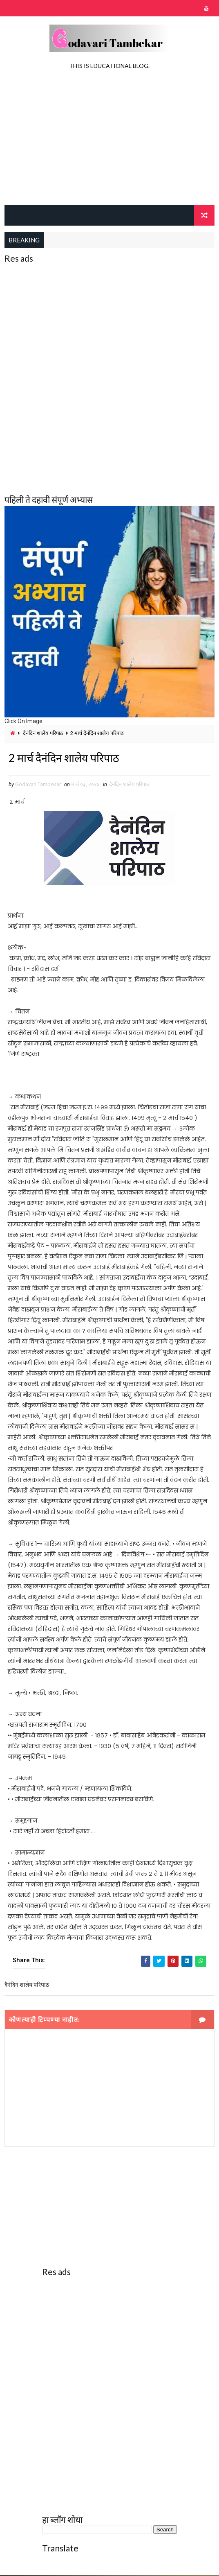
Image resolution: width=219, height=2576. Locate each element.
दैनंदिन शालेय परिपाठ (43, 733)
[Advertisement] (109, 139)
